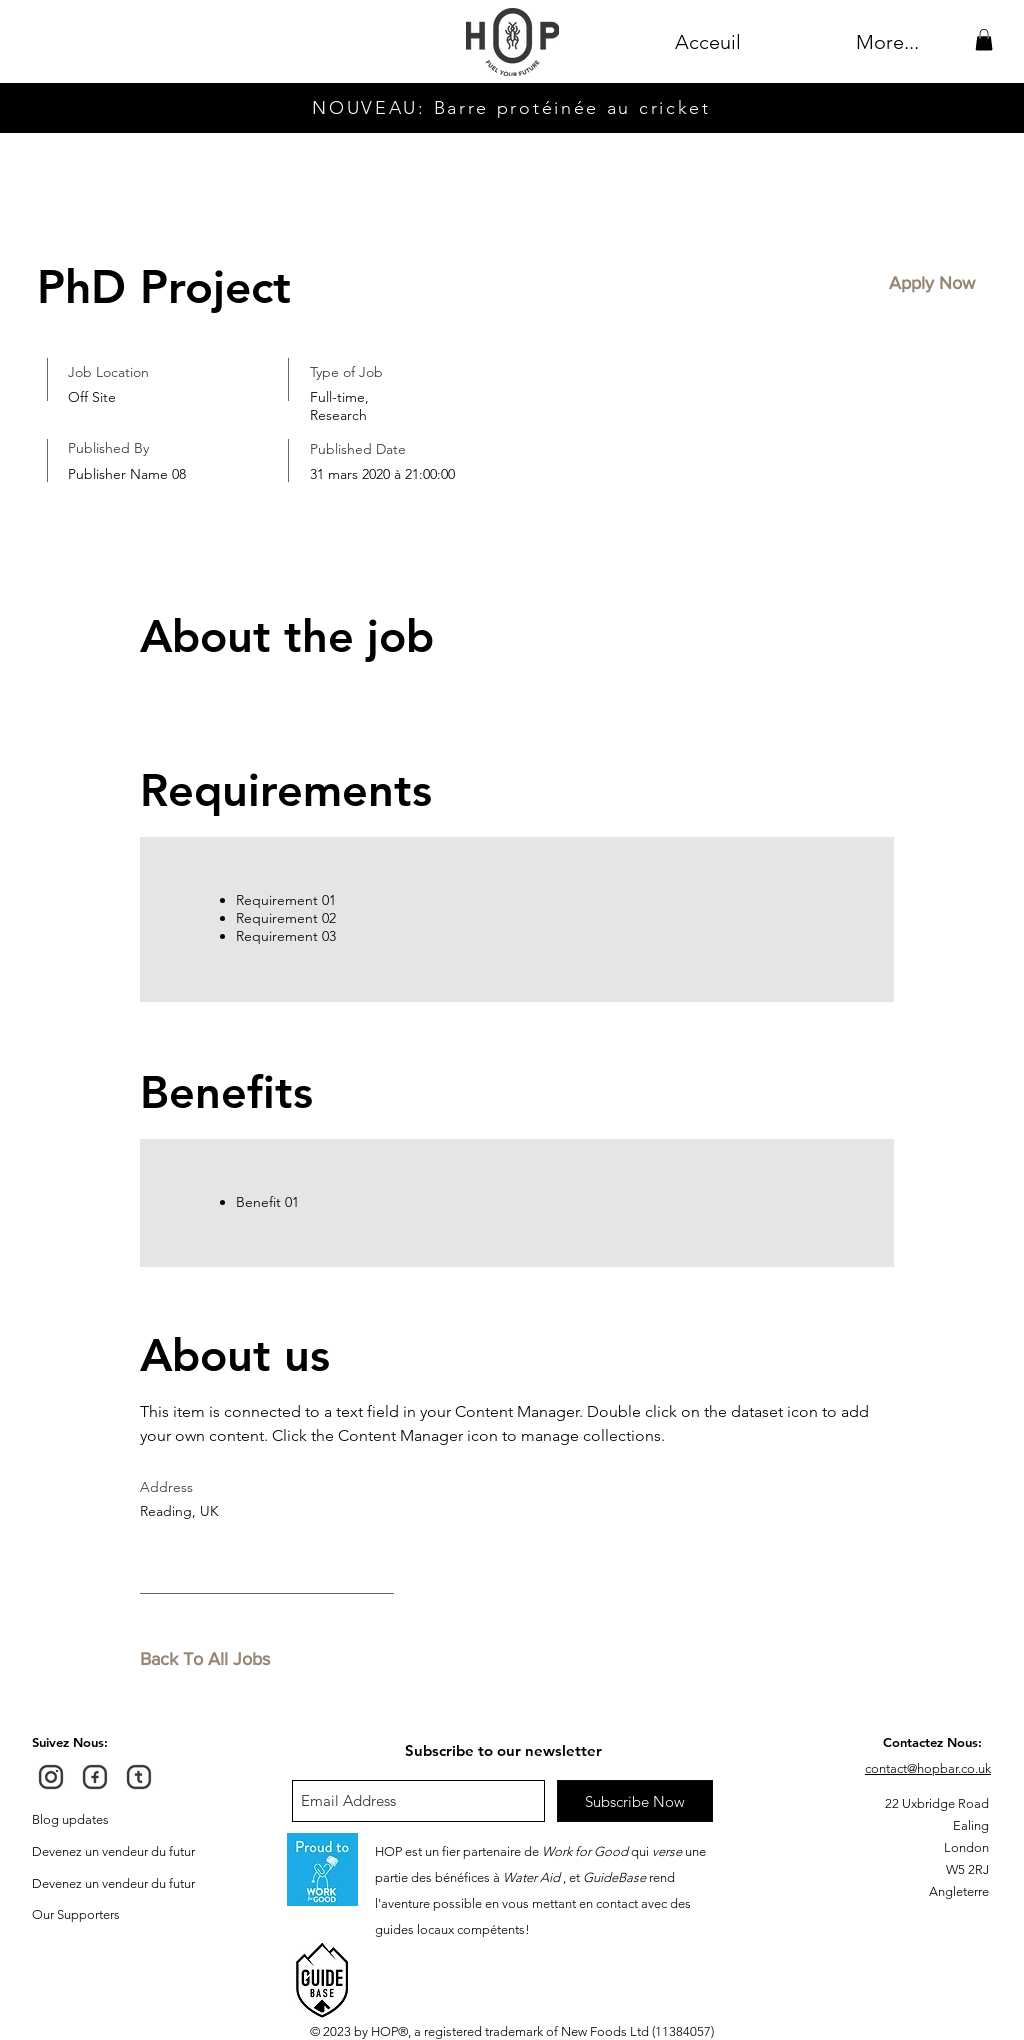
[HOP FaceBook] (95, 1777)
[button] (984, 40)
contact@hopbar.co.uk (928, 1768)
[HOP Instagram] (51, 1777)
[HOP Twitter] (139, 1777)
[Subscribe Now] (635, 1801)
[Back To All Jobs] (211, 1659)
